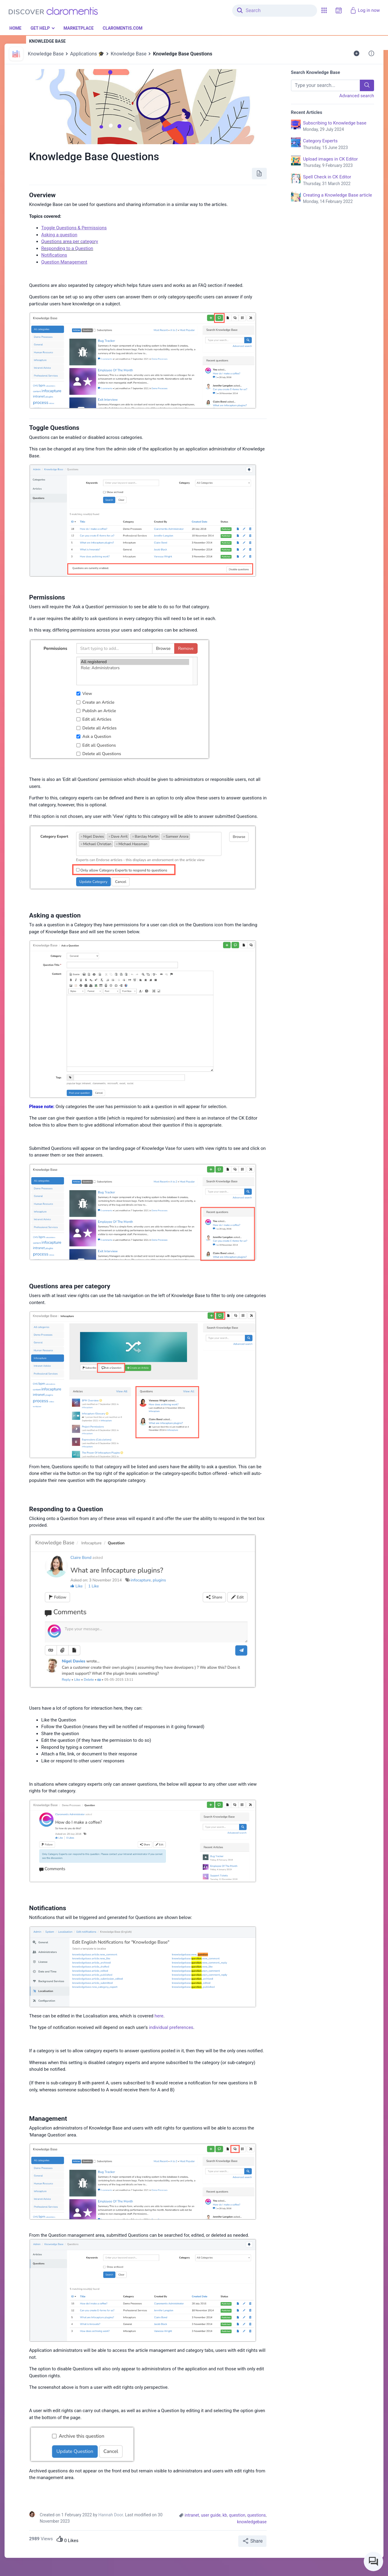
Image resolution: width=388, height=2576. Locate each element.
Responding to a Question (67, 248)
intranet (192, 2515)
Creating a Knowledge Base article (338, 198)
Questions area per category (69, 241)
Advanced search (356, 95)
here (159, 2016)
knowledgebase (251, 2521)
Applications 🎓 (87, 54)
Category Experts (338, 144)
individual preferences (171, 2027)
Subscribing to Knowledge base (338, 126)
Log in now (365, 10)
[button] (324, 10)
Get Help (40, 28)
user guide (211, 2515)
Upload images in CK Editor (338, 162)
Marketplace (78, 28)
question (237, 2515)
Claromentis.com (122, 28)
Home (15, 28)
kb (224, 2515)
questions (256, 2515)
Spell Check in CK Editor (338, 180)
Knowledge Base (46, 54)
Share (252, 2541)
